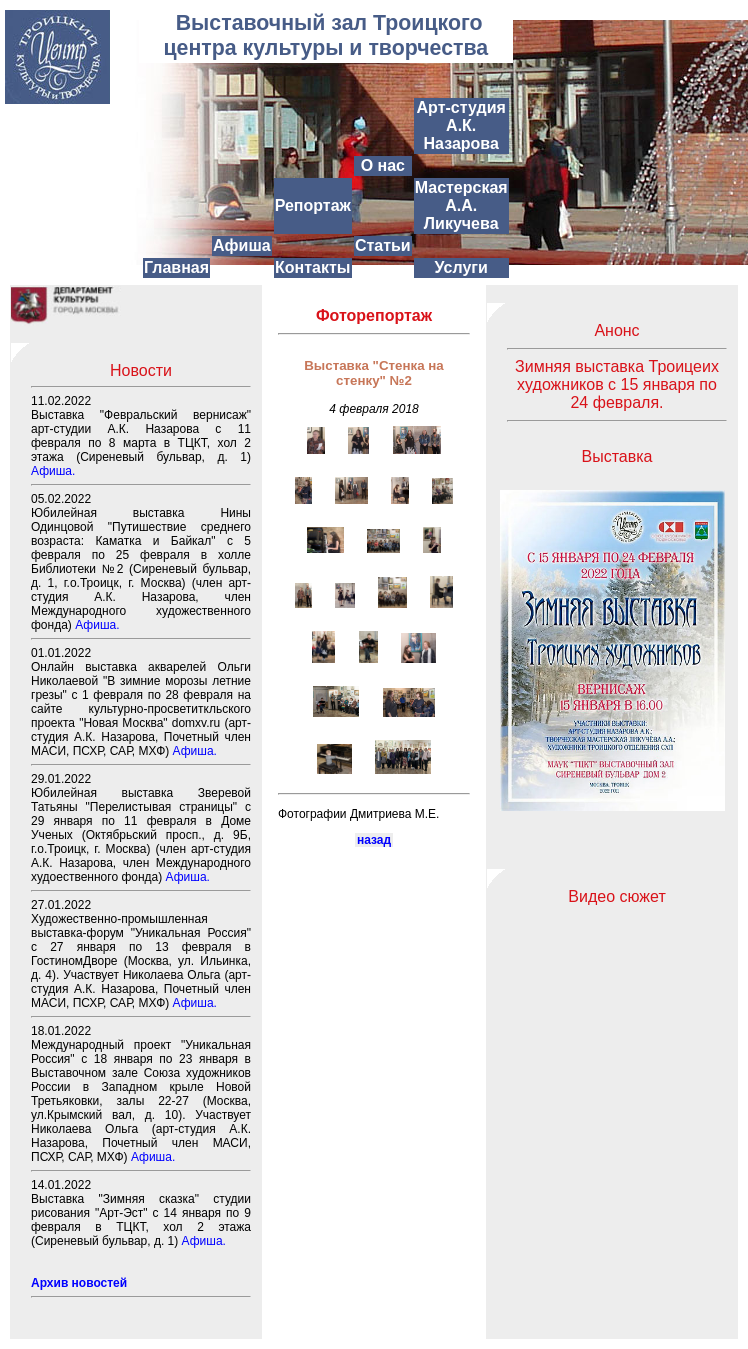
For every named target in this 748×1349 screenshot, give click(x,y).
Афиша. (53, 471)
